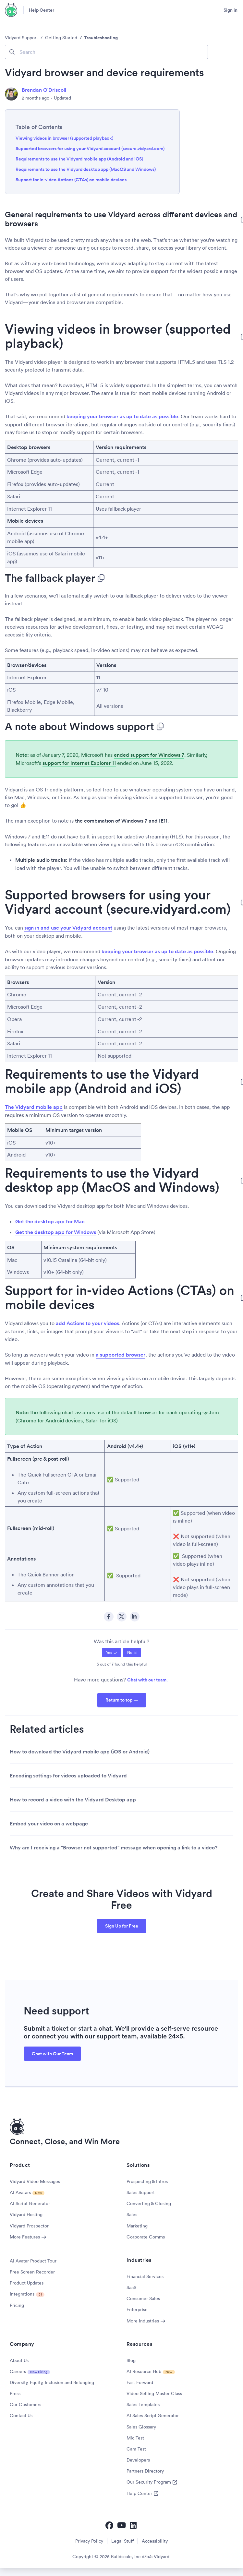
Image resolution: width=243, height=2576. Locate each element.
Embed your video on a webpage (49, 1823)
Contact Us (21, 2415)
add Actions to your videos (87, 1323)
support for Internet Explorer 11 (79, 763)
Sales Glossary (141, 2427)
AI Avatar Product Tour (33, 2261)
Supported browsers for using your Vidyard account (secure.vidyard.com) (90, 148)
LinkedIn (135, 1616)
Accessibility (155, 2541)
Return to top (118, 1700)
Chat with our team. (147, 1680)
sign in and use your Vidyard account (68, 927)
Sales (132, 2214)
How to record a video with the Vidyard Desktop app (73, 1799)
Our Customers (25, 2404)
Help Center (41, 10)
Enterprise (137, 2309)
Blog (131, 2360)
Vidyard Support (21, 38)
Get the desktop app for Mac (50, 1221)
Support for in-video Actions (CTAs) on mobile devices (71, 179)
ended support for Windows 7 (149, 755)
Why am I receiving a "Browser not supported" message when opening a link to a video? (113, 1847)
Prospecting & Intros (147, 2181)
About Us (19, 2360)
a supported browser (120, 1354)
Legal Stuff (122, 2541)
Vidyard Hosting (26, 2214)
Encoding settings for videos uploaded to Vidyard (68, 1775)
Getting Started (61, 38)
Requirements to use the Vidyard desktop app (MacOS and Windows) (86, 169)
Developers (138, 2460)
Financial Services (145, 2276)
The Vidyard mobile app (34, 1107)
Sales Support (141, 2192)
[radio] (111, 1652)
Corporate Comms (146, 2237)
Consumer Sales (143, 2298)
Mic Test (135, 2438)
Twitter (122, 1616)
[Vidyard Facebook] (109, 2525)
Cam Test (136, 2449)
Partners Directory (145, 2471)
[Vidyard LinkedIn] (134, 2525)
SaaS (131, 2287)
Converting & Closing (149, 2203)
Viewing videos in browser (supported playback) (64, 138)
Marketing (137, 2226)
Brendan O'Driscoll (44, 90)
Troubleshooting (101, 37)
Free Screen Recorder (32, 2272)
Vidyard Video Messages (35, 2181)
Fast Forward (140, 2382)
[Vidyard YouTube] (121, 2525)
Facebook (109, 1616)
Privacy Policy (89, 2541)
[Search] (106, 52)
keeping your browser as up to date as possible (122, 416)
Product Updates (26, 2283)
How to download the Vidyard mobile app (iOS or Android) (80, 1751)
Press (15, 2393)
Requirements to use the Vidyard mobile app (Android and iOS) (79, 159)
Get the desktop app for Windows (55, 1232)
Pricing (17, 2305)
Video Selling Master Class (154, 2393)
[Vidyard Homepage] (11, 10)
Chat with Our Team (52, 2053)
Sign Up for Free (121, 1926)
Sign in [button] (230, 10)
